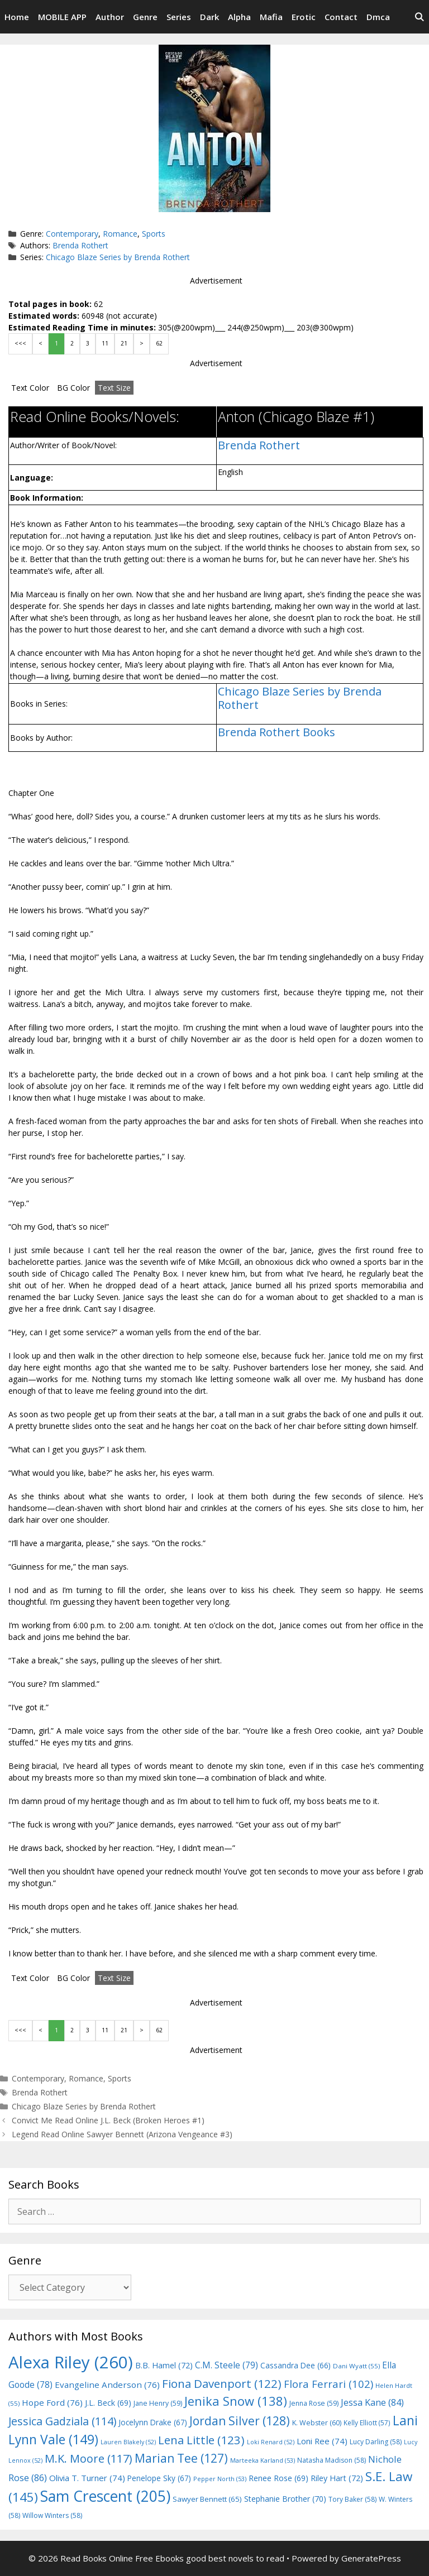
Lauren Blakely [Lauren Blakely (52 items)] (128, 2442)
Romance (120, 233)
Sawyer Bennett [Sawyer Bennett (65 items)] (207, 2499)
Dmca (378, 16)
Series (178, 16)
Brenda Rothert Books (276, 732)
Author (110, 16)
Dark (209, 16)
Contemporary (72, 233)
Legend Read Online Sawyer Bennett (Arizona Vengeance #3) (122, 2134)
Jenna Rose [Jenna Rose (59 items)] (314, 2403)
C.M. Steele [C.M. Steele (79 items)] (226, 2365)
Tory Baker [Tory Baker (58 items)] (352, 2499)
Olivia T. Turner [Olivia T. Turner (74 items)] (87, 2477)
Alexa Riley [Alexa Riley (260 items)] (70, 2362)
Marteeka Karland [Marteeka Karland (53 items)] (262, 2460)
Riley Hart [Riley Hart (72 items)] (337, 2478)
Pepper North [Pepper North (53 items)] (219, 2478)
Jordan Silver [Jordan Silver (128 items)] (239, 2420)
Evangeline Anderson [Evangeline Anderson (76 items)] (107, 2384)
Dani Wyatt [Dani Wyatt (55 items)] (356, 2366)
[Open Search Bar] (419, 16)
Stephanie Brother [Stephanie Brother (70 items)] (285, 2498)
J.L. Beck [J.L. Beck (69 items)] (108, 2402)
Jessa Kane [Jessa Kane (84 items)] (372, 2402)
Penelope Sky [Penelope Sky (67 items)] (159, 2478)
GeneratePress (371, 2558)
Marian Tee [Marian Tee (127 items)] (181, 2458)
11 (105, 343)
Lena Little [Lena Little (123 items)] (201, 2440)
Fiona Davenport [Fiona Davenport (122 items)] (222, 2383)
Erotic (304, 16)
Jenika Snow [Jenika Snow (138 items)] (235, 2401)
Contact (341, 16)
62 (159, 343)
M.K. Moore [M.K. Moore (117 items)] (88, 2458)
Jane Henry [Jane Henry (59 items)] (158, 2403)
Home (16, 16)
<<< (20, 343)
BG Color (73, 387)
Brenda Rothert (80, 245)
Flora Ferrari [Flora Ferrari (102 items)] (328, 2384)
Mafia (271, 16)
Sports (153, 233)
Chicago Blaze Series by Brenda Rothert (118, 257)
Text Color (30, 387)
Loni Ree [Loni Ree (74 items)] (322, 2441)
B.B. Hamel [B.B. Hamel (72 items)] (164, 2365)
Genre (145, 16)
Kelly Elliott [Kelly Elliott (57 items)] (367, 2422)
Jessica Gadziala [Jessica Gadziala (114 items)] (62, 2421)
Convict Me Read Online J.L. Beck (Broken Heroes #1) (108, 2120)
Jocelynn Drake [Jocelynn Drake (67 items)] (152, 2422)
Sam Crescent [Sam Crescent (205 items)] (105, 2496)
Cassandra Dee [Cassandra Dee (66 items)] (295, 2365)
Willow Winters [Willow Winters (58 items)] (52, 2515)
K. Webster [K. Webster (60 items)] (316, 2423)
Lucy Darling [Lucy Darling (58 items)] (376, 2442)
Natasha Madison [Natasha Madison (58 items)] (331, 2460)
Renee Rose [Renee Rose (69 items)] (278, 2478)
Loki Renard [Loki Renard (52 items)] (270, 2442)
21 (124, 343)
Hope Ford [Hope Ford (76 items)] (52, 2402)
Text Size (114, 387)
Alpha (239, 16)
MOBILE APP (62, 16)
